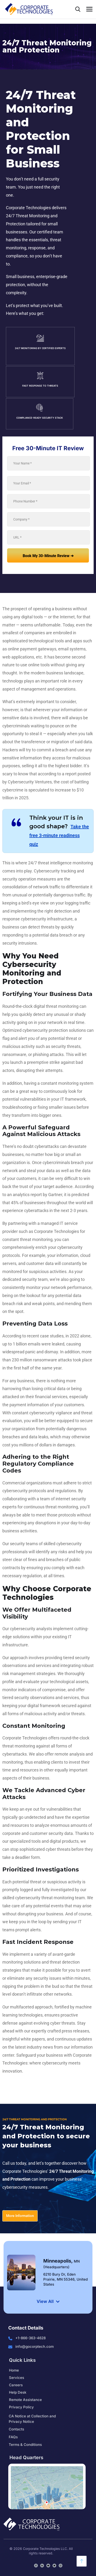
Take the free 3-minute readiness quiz (59, 835)
